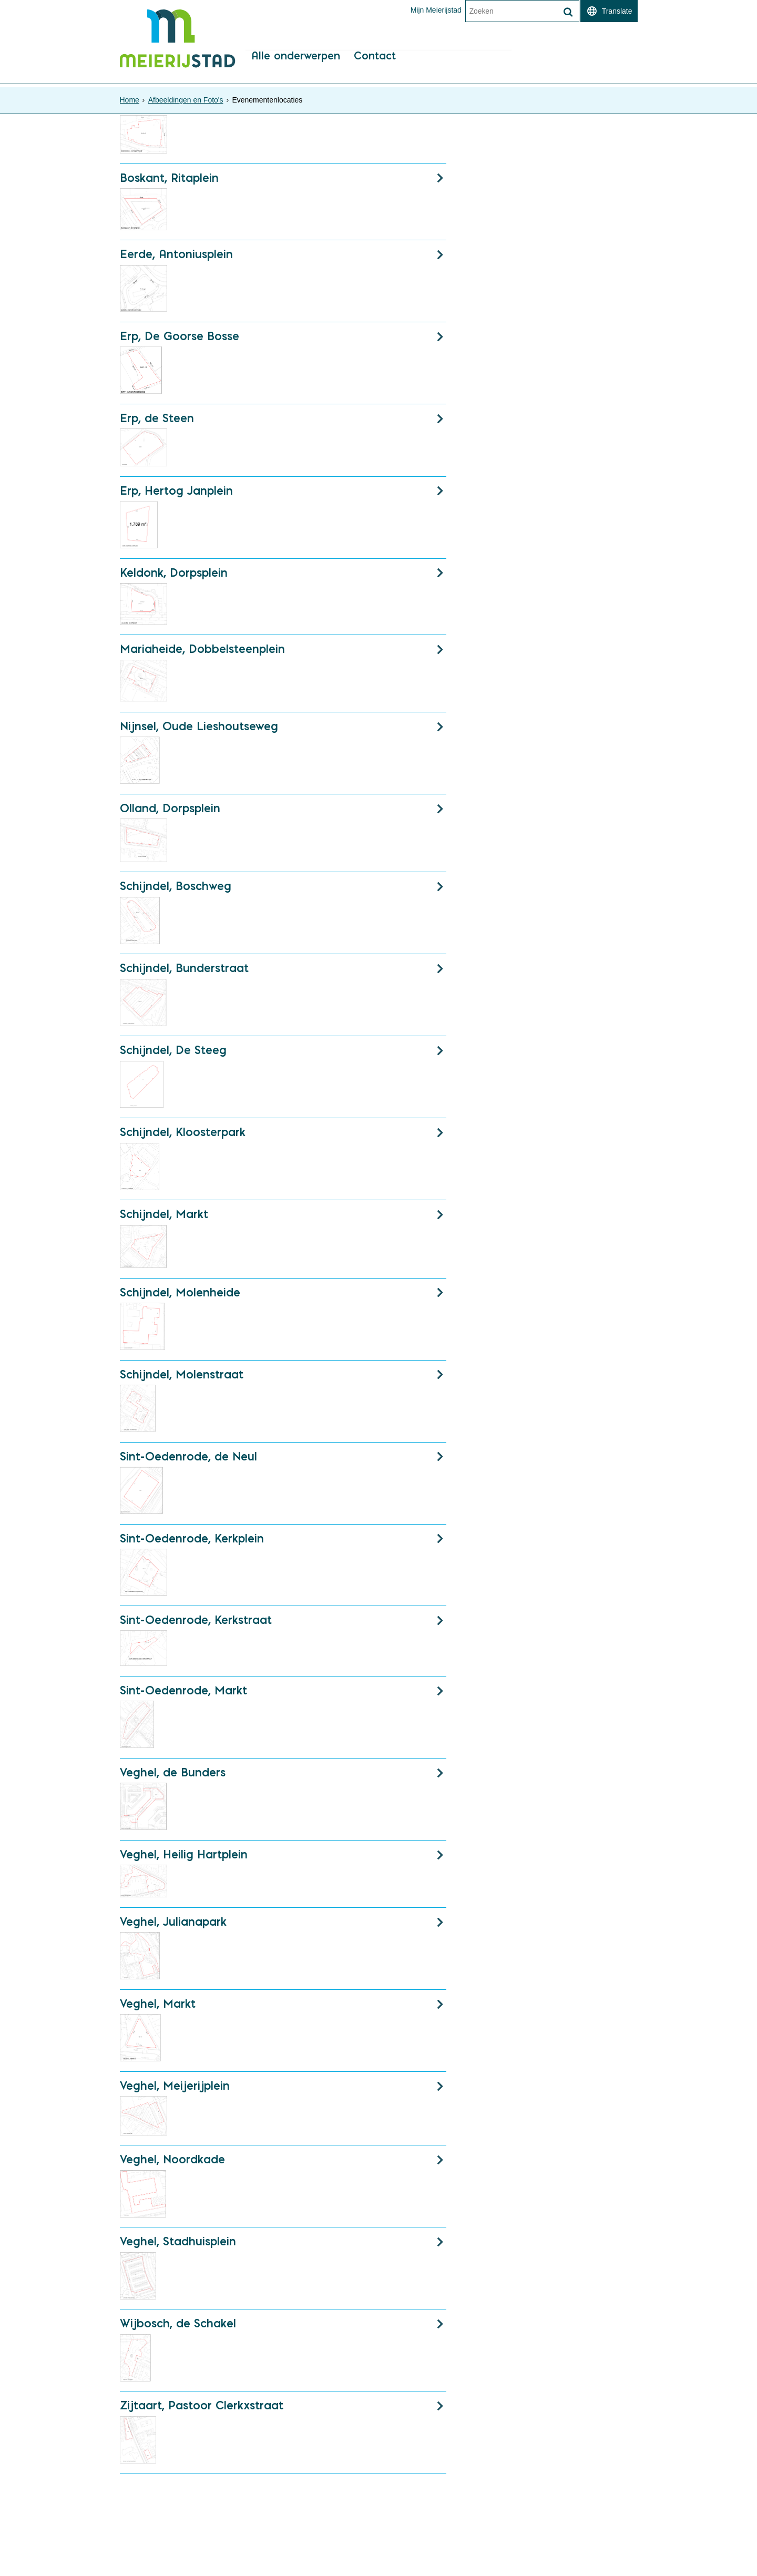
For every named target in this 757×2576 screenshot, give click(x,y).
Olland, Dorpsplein (170, 812)
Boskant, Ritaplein (169, 180)
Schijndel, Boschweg (175, 890)
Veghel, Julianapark (173, 1927)
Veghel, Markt (158, 2009)
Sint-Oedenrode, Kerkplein (192, 1543)
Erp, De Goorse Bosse (179, 339)
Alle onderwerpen (297, 65)
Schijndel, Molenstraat (181, 1379)
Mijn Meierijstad (435, 10)
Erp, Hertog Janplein (176, 494)
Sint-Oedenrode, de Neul (188, 1461)
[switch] (609, 11)
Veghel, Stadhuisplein (178, 2247)
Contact (377, 65)
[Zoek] (568, 12)
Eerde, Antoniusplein (176, 257)
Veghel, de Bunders (173, 1778)
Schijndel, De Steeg (173, 1054)
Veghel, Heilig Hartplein (184, 1860)
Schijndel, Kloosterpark (182, 1137)
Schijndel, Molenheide (180, 1297)
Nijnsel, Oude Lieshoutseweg (199, 730)
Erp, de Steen (157, 421)
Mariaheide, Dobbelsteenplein (202, 653)
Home (129, 100)
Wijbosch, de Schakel (178, 2330)
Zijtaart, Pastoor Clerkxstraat (201, 2412)
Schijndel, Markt (164, 1219)
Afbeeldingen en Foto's (185, 100)
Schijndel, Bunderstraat (184, 972)
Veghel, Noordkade (172, 2165)
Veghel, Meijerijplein (175, 2091)
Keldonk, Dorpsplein (174, 576)
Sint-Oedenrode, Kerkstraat (196, 1625)
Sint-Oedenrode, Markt (183, 1696)
